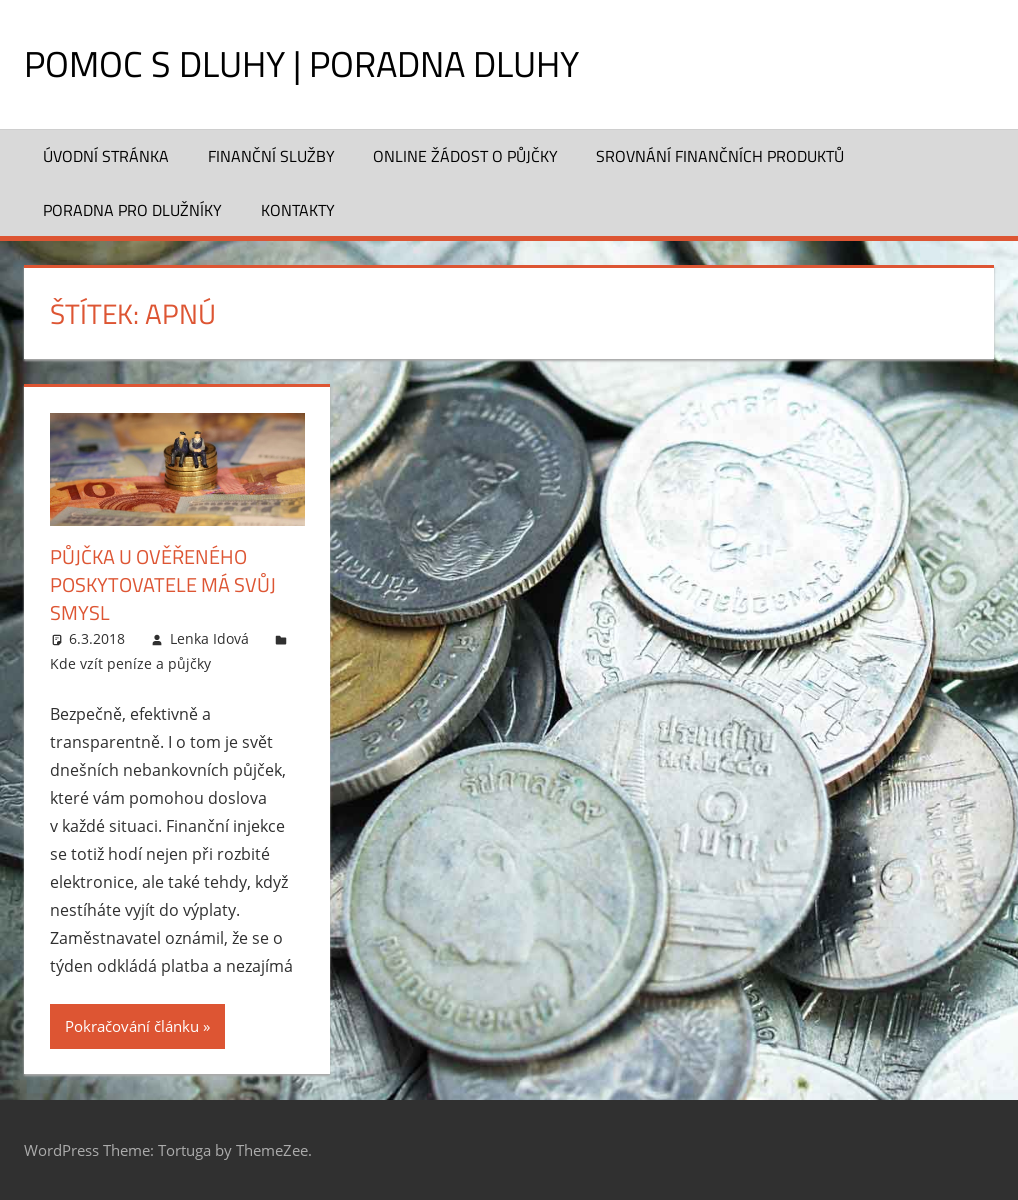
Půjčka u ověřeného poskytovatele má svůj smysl (163, 584)
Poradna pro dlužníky (132, 210)
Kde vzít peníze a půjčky (130, 663)
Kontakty (298, 210)
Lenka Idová (209, 638)
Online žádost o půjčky (465, 156)
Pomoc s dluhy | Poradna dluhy (301, 63)
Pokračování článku (132, 1026)
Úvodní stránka (106, 156)
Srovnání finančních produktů (720, 156)
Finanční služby (271, 156)
